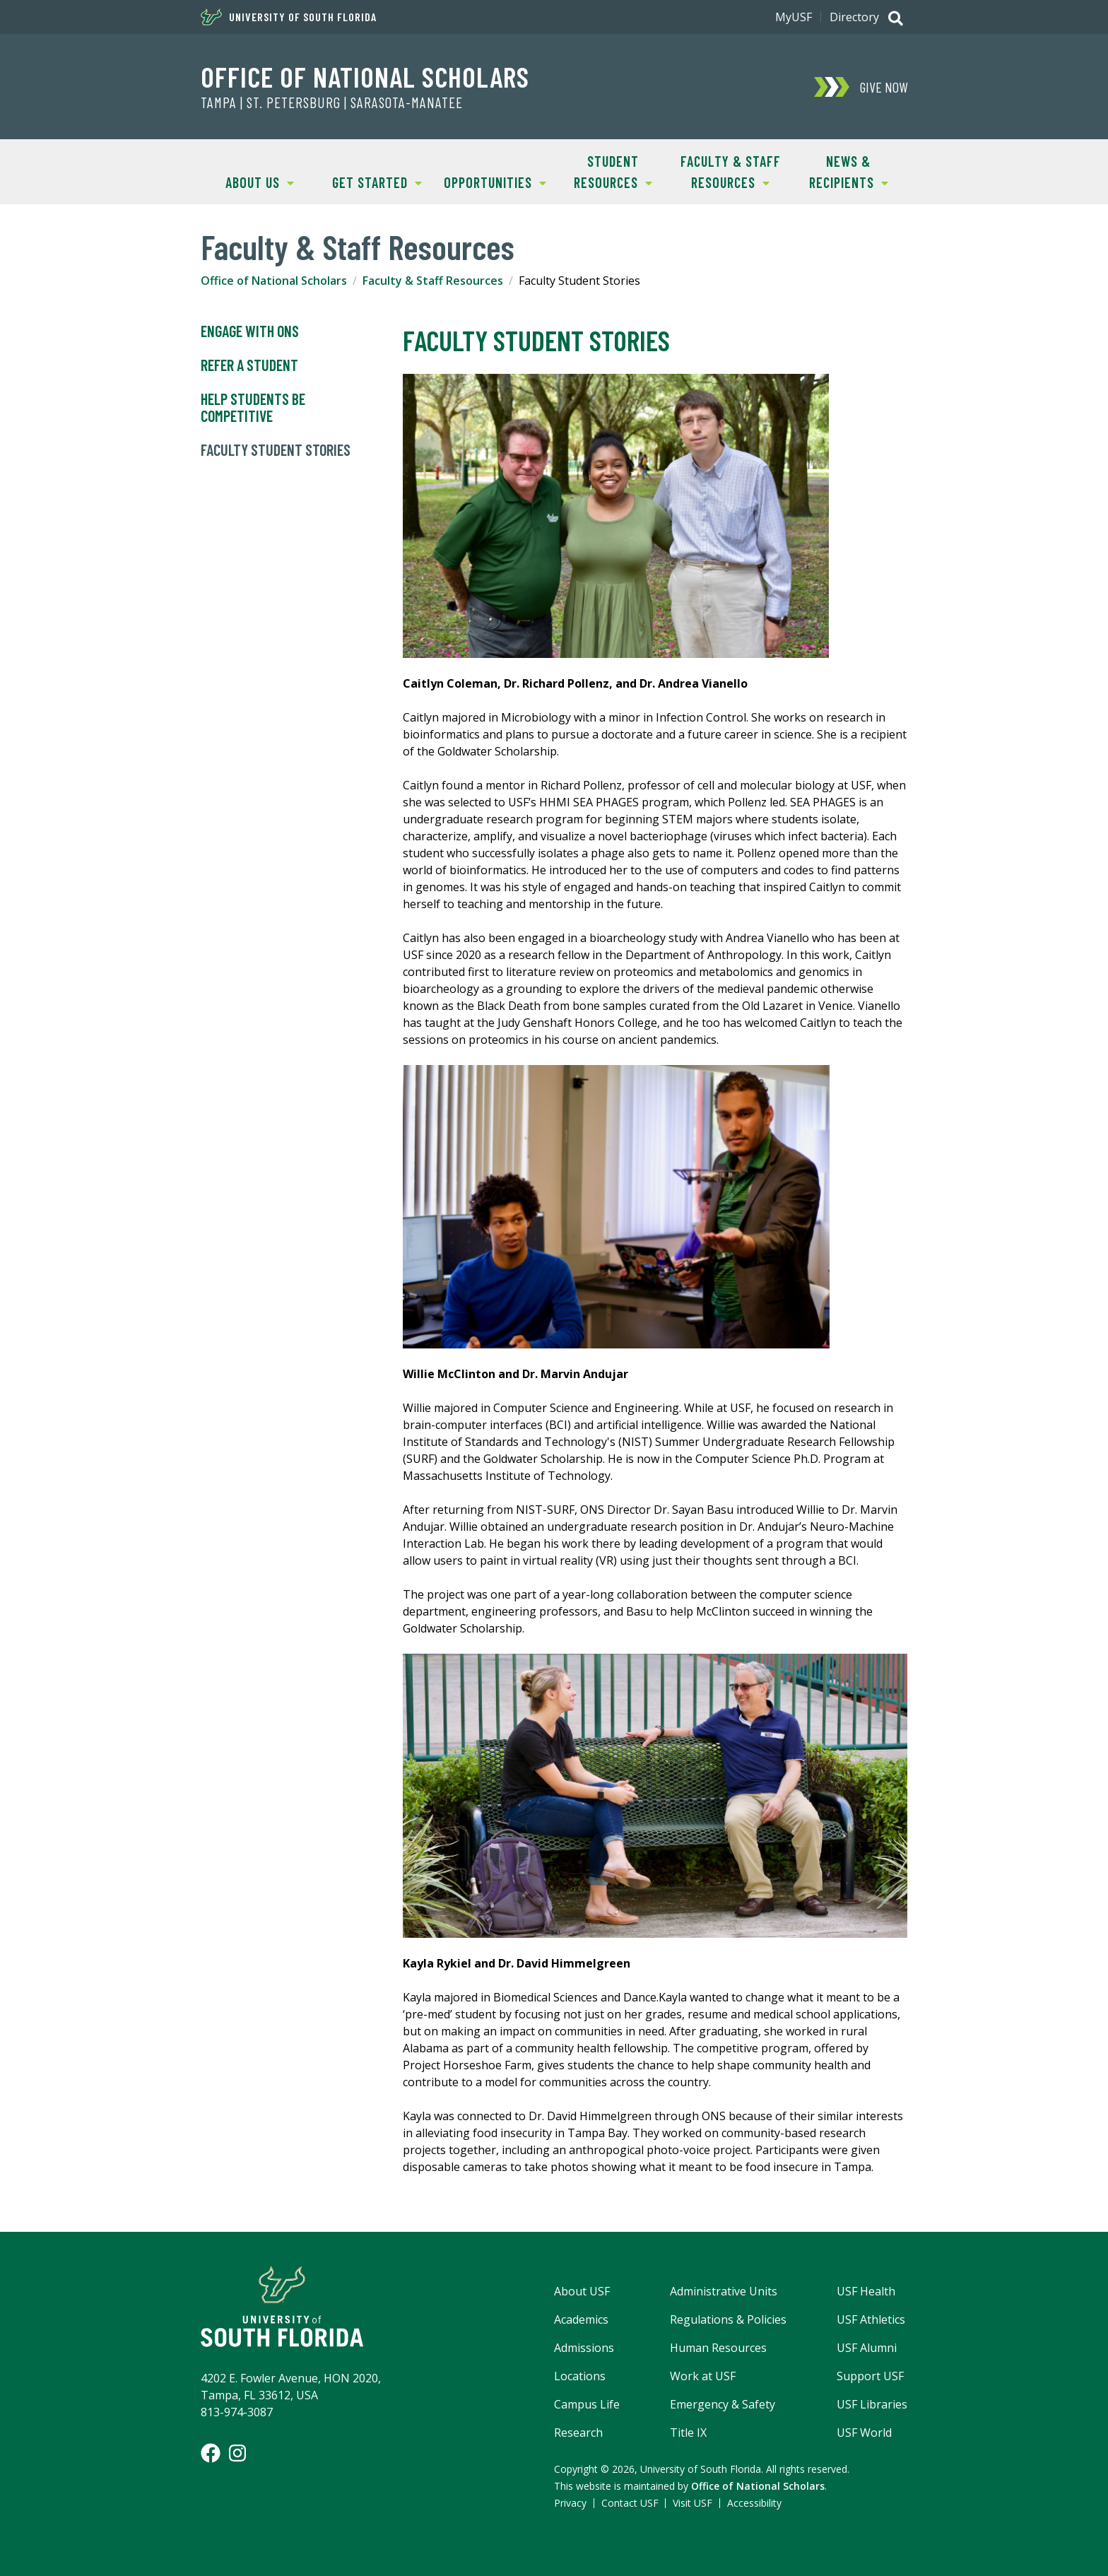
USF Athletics (871, 2319)
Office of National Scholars (365, 76)
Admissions (584, 2348)
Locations (580, 2376)
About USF (582, 2291)
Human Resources (718, 2348)
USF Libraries (872, 2404)
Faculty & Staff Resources (726, 171)
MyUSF (793, 17)
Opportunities (491, 181)
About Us (247, 181)
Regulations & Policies (728, 2319)
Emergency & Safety (722, 2404)
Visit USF (692, 2503)
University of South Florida (289, 17)
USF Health (866, 2291)
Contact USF (630, 2503)
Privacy (570, 2503)
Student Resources (603, 171)
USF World (864, 2432)
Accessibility (754, 2503)
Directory (854, 17)
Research (578, 2432)
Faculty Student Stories (275, 450)
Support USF (870, 2376)
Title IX (688, 2432)
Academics (581, 2319)
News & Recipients (838, 171)
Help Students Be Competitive (253, 408)
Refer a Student (249, 365)
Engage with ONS (250, 331)
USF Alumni (867, 2348)
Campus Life (587, 2404)
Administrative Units (723, 2291)
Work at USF (703, 2376)
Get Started (371, 181)
